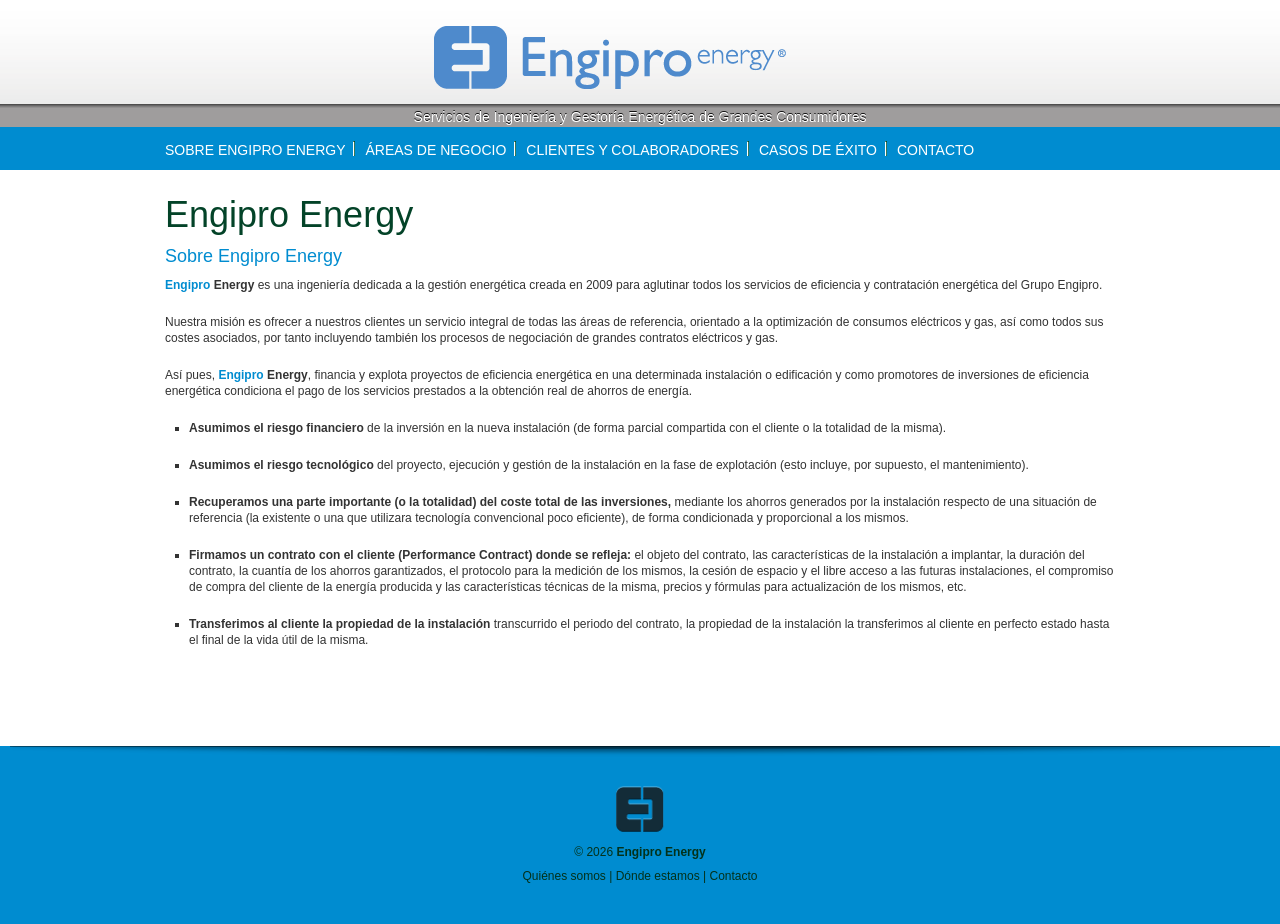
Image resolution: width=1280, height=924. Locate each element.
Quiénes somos (563, 876)
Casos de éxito (818, 150)
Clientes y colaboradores (632, 150)
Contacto (733, 876)
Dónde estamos (658, 876)
